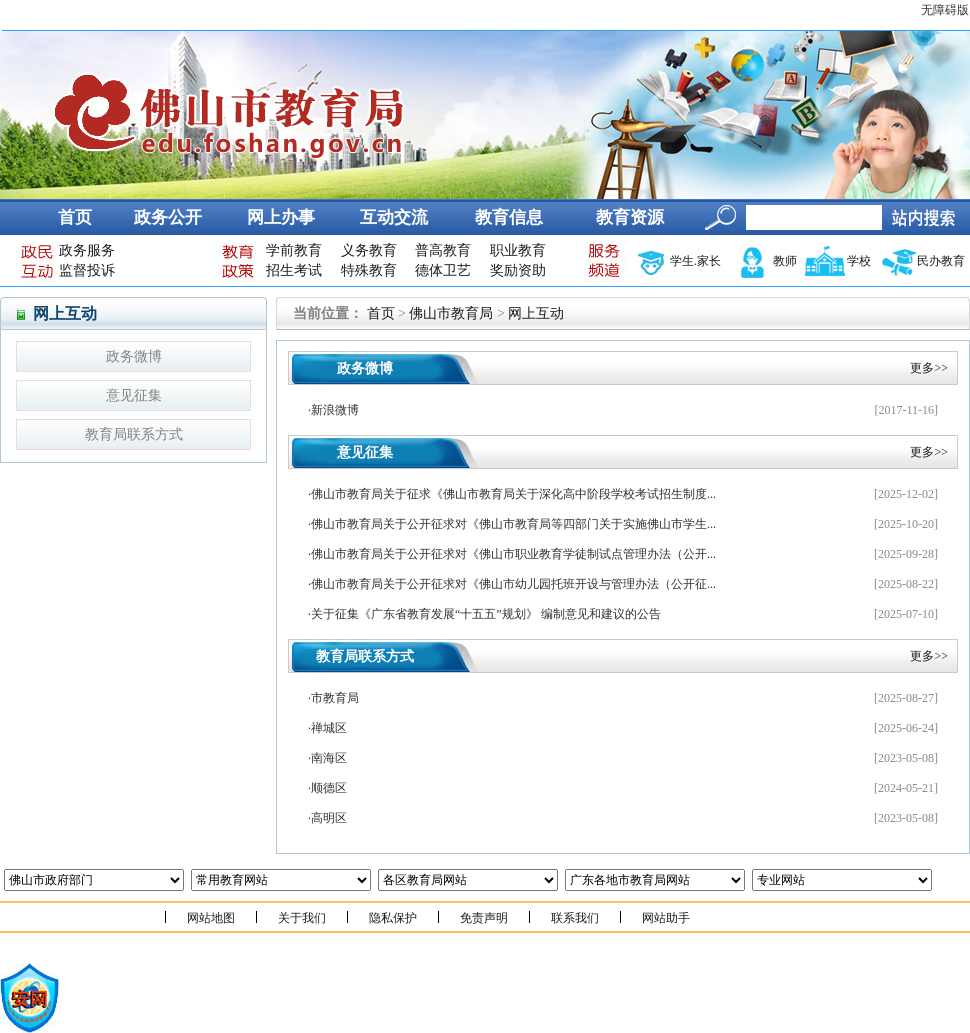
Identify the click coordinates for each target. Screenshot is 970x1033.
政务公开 (168, 217)
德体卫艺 (443, 270)
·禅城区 (327, 728)
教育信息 (509, 217)
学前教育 (294, 250)
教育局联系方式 (134, 434)
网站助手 (666, 918)
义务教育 (369, 250)
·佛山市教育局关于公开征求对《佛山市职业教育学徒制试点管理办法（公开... (512, 554)
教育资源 (630, 217)
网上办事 (281, 217)
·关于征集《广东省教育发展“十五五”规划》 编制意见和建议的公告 (484, 614)
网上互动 (536, 313)
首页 (75, 217)
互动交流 (394, 217)
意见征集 (134, 395)
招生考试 (294, 270)
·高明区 (327, 818)
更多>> (929, 368)
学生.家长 (695, 261)
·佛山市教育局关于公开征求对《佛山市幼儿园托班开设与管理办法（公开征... (512, 584)
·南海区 (327, 758)
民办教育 (941, 261)
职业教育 (518, 250)
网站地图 (211, 918)
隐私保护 (393, 918)
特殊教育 (369, 270)
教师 (785, 261)
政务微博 (134, 356)
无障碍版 (945, 10)
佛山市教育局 (451, 313)
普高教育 (443, 250)
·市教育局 (333, 698)
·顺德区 (327, 788)
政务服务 (87, 250)
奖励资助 (518, 270)
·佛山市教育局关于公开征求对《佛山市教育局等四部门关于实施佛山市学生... (512, 524)
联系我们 (575, 918)
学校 (859, 261)
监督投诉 (87, 270)
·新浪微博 (333, 410)
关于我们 (302, 918)
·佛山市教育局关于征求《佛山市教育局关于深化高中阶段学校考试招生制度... (512, 494)
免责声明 (484, 918)
